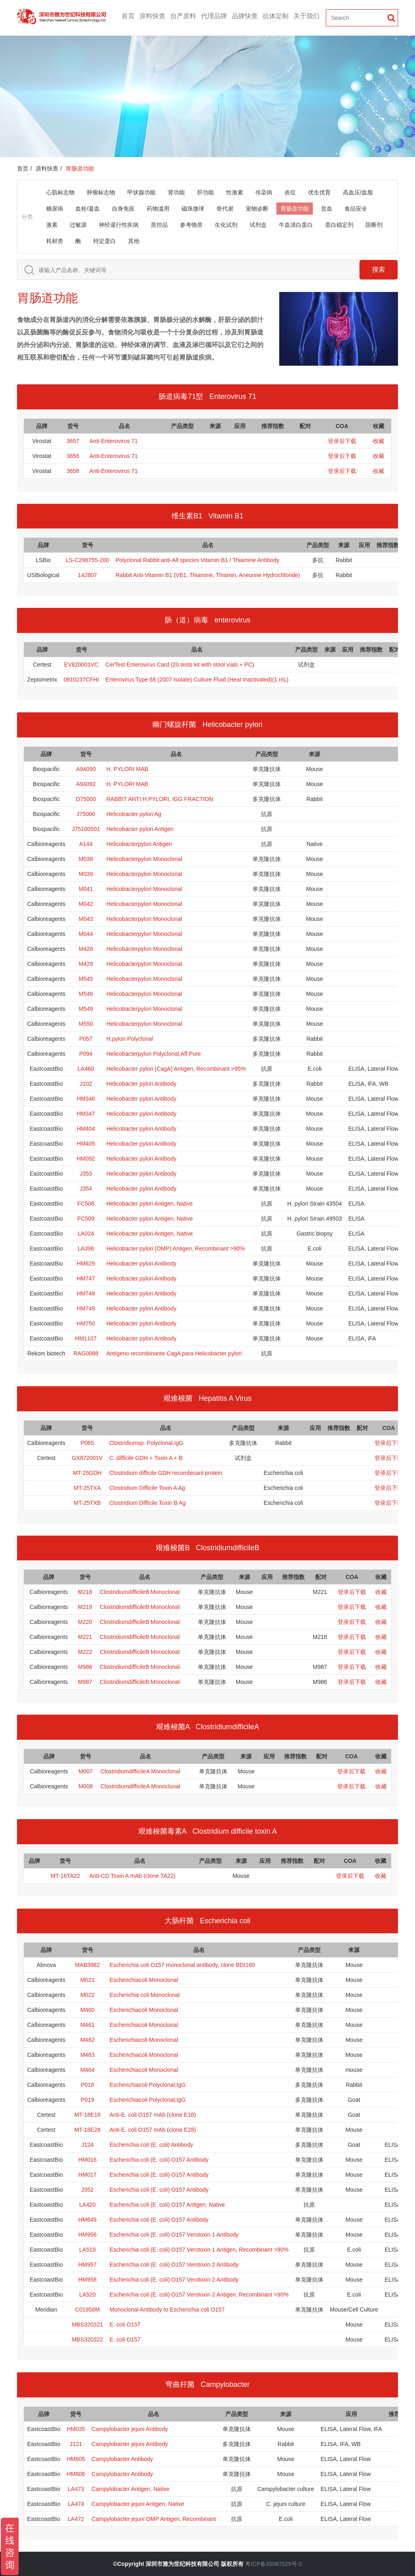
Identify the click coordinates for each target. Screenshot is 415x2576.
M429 (86, 964)
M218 (85, 1592)
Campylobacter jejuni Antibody (130, 2429)
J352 (87, 2189)
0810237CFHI (81, 679)
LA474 (76, 2504)
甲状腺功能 (141, 192)
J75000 (86, 814)
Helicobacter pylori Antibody (141, 1083)
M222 (85, 1652)
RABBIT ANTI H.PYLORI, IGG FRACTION (159, 799)
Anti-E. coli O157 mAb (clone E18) (152, 2115)
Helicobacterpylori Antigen (139, 844)
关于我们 (306, 16)
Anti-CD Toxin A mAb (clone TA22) (132, 1876)
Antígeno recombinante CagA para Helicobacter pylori (174, 1353)
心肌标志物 (60, 192)
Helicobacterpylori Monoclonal (144, 859)
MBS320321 (87, 2324)
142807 (87, 575)
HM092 (86, 1158)
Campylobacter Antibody (122, 2459)
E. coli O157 (124, 2324)
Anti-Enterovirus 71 (114, 441)
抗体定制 (276, 16)
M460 (87, 2010)
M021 (87, 1980)
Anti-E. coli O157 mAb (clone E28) (152, 2129)
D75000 (86, 799)
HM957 (87, 2264)
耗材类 (54, 241)
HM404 (86, 1128)
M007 (86, 1771)
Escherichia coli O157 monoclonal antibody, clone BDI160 (182, 1965)
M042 (86, 904)
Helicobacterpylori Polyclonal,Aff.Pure (153, 1053)
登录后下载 (342, 441)
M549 (86, 1009)
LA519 (87, 2249)
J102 (86, 1083)
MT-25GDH (87, 1473)
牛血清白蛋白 (296, 225)
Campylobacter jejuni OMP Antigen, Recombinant (154, 2519)
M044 (86, 934)
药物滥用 (158, 208)
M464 (87, 2070)
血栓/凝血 (87, 208)
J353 (86, 1173)
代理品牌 (214, 16)
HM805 (76, 2459)
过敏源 (78, 225)
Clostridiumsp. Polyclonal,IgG (146, 1443)
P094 (85, 1053)
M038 (86, 859)
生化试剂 (226, 225)
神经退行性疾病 (119, 225)
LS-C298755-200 (87, 560)
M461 (87, 2025)
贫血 (326, 208)
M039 (86, 874)
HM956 (87, 2234)
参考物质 (191, 225)
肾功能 (176, 192)
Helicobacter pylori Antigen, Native (149, 1203)
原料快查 (152, 16)
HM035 (76, 2429)
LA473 (76, 2489)
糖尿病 (54, 208)
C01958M (87, 2309)
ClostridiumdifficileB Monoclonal (140, 1592)
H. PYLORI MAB (127, 769)
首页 (128, 16)
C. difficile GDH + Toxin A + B (145, 1458)
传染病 (263, 192)
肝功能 (205, 192)
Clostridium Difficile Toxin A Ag (147, 1488)
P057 (85, 1039)
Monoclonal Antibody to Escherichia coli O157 (167, 2309)
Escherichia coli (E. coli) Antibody (151, 2144)
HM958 (87, 2279)
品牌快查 (245, 16)
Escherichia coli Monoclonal (144, 1995)
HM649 (87, 2219)
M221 (85, 1637)
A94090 (86, 769)
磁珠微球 (193, 208)
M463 (87, 2055)
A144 (85, 844)
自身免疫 (123, 208)
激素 (52, 225)
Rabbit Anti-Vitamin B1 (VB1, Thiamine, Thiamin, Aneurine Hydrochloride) (208, 575)
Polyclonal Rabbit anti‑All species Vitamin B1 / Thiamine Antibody (197, 560)
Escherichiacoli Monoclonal (143, 1980)
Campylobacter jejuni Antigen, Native (138, 2504)
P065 (87, 1443)
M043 (86, 919)
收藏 (378, 441)
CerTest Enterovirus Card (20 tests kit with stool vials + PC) (179, 664)
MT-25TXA (87, 1488)
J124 (87, 2144)
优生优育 (319, 192)
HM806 (76, 2474)
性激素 (234, 192)
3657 (72, 441)
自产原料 (183, 16)
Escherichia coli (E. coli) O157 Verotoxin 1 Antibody (173, 2234)
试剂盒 (258, 225)
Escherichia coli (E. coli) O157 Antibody (158, 2159)
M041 (86, 889)
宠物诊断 (257, 208)
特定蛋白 (104, 241)
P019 (87, 2100)
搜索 (378, 269)
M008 (86, 1786)
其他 (133, 241)
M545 (86, 979)
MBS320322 (87, 2339)
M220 (85, 1622)
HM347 (86, 1113)
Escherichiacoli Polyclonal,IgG (147, 2085)
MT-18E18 (87, 2115)
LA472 (76, 2519)
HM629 (86, 1263)
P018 (87, 2085)
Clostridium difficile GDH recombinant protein (165, 1473)
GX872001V (87, 1458)
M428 (86, 949)
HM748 (86, 1293)
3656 (72, 456)
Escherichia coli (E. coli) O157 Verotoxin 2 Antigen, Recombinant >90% (199, 2294)
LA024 (86, 1233)
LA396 (86, 1248)
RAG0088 (85, 1353)
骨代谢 (224, 208)
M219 (85, 1607)
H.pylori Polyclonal (129, 1039)
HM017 (87, 2174)
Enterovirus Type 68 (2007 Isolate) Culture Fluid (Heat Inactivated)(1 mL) (197, 679)
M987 (85, 1682)
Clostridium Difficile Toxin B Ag (147, 1503)
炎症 (290, 192)
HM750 (86, 1323)
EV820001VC (81, 664)
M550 (86, 1024)
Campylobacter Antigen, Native (130, 2489)
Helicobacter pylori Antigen (139, 829)
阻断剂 (374, 225)
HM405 (86, 1143)
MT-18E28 (87, 2129)
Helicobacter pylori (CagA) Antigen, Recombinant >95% (176, 1068)
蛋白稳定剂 (339, 225)
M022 (87, 1995)
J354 (86, 1188)
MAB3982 (87, 1965)
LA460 (86, 1068)
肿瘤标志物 (101, 192)
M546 (86, 994)
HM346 (86, 1098)
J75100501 (86, 829)
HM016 (87, 2159)
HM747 (86, 1278)
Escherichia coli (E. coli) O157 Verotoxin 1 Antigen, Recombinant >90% (199, 2249)
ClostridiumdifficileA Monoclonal (140, 1771)
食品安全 (355, 208)
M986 (85, 1667)
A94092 (86, 784)
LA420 (87, 2204)
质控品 (159, 225)
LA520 (87, 2294)
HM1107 (85, 1338)
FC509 (85, 1218)
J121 (76, 2444)
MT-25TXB (87, 1503)
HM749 (86, 1308)
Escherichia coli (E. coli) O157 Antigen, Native (167, 2204)
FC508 (85, 1203)
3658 (72, 471)
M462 (87, 2040)
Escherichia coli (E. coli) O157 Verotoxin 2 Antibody (173, 2264)
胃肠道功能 (294, 208)
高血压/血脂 (358, 192)
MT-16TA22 (65, 1876)
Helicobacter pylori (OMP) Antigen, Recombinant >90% (175, 1248)
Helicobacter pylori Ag (133, 814)
